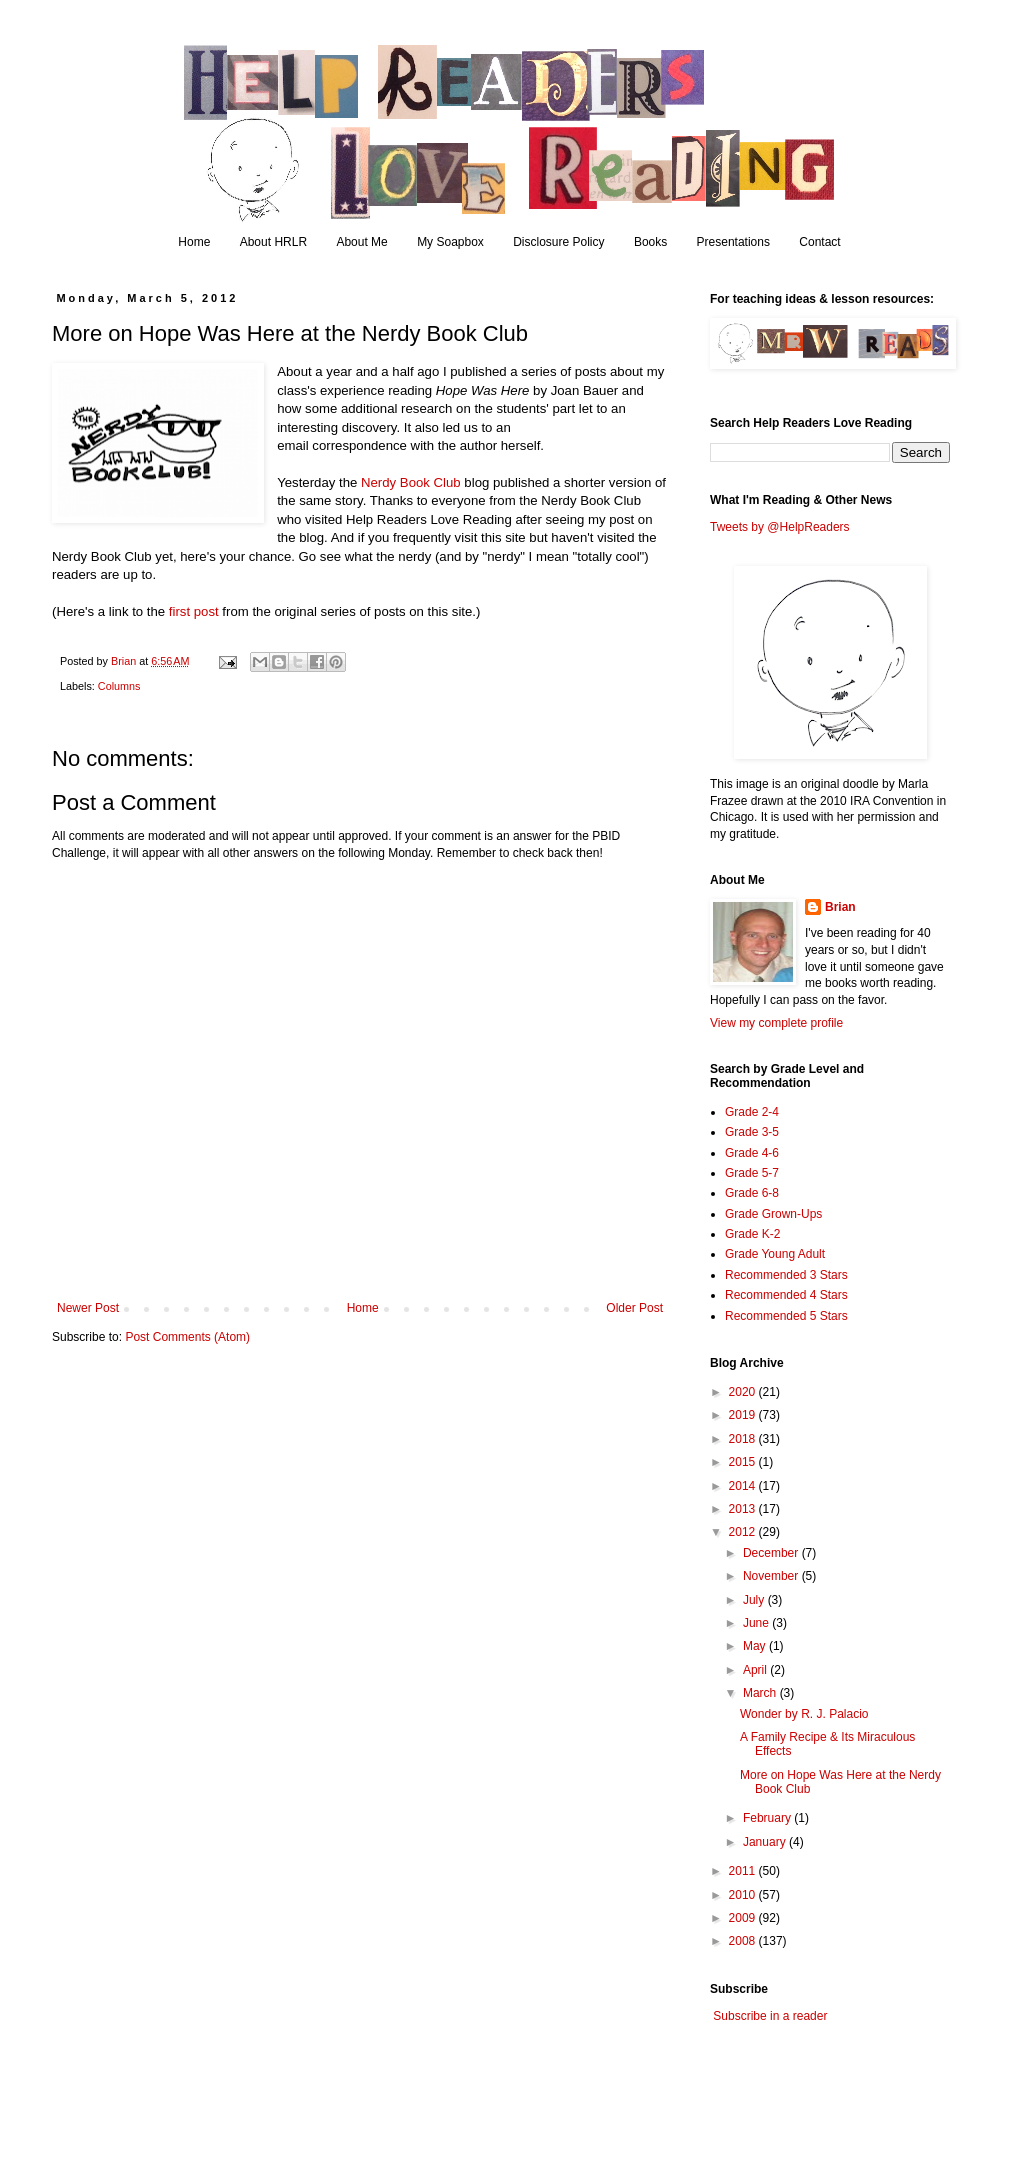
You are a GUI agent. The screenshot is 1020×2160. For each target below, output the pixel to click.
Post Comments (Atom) (187, 1337)
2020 (744, 1392)
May (756, 1646)
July (755, 1600)
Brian (840, 907)
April (756, 1670)
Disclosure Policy (558, 242)
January (766, 1842)
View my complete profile (776, 1023)
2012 (744, 1532)
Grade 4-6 (752, 1153)
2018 (744, 1439)
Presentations (733, 242)
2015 (744, 1462)
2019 (744, 1415)
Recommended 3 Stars (786, 1275)
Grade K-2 (752, 1234)
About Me (361, 242)
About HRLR (273, 242)
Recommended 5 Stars (786, 1316)
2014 (744, 1486)
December (772, 1553)
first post (194, 611)
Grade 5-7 (752, 1173)
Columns (119, 686)
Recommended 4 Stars (786, 1295)
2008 (744, 1941)
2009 (744, 1918)
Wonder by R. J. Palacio (804, 1714)
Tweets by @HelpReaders (780, 527)
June (757, 1623)
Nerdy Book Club (411, 482)
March (761, 1693)
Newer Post (88, 1308)
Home (194, 242)
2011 (744, 1871)
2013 (744, 1509)
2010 (744, 1895)
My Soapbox (450, 242)
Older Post (634, 1308)
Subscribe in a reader (770, 2016)
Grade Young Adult (775, 1254)
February (768, 1818)
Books (650, 242)
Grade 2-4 (752, 1112)
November (772, 1576)
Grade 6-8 (752, 1193)
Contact (819, 242)
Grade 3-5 (752, 1132)
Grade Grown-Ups (773, 1214)
